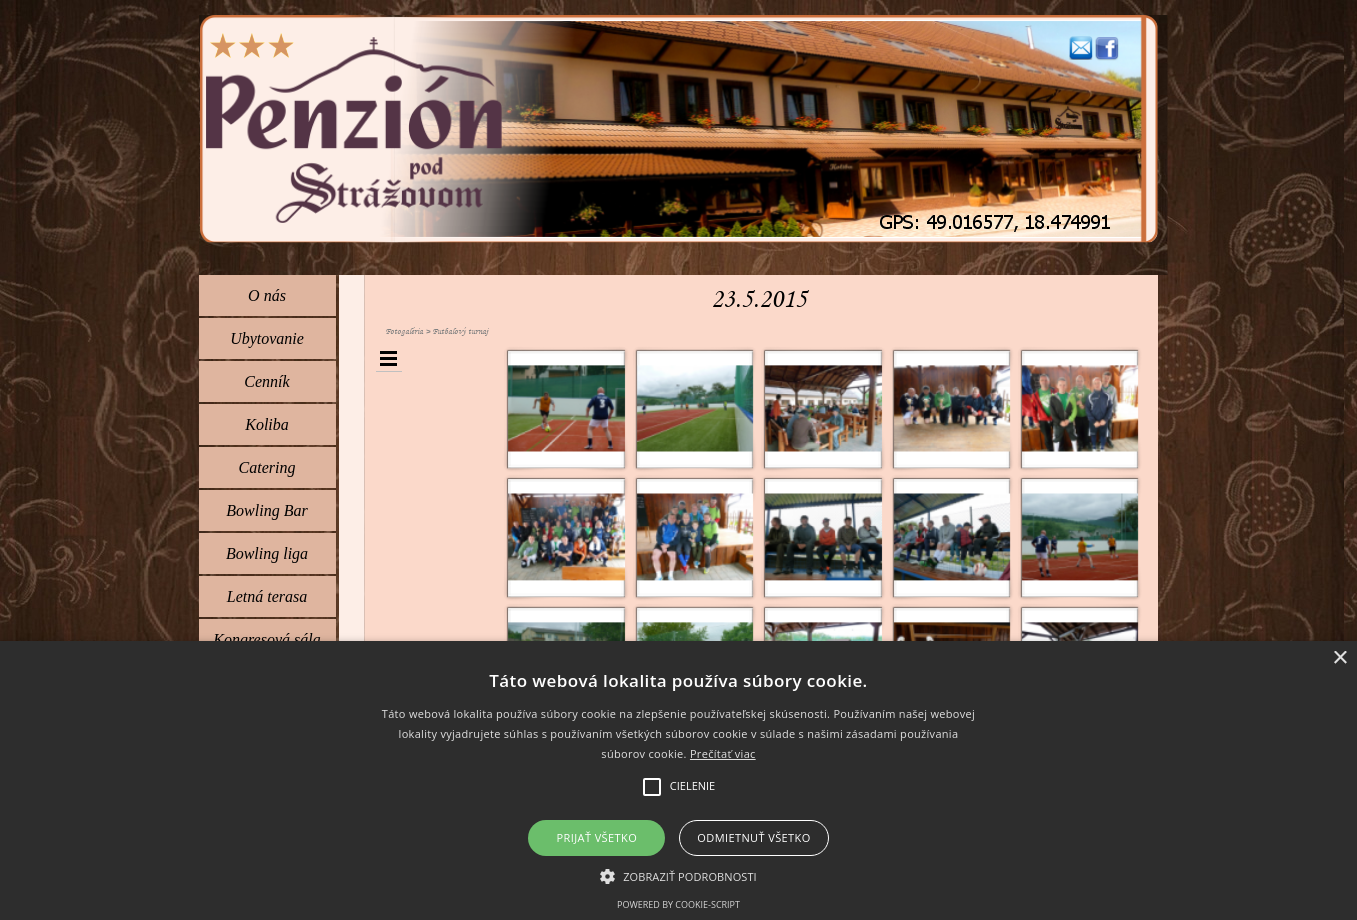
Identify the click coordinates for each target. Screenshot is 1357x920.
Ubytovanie (267, 338)
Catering (267, 467)
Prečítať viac (723, 753)
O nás (267, 295)
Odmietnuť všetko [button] (753, 837)
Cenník (266, 381)
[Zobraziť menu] (389, 358)
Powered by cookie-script (678, 904)
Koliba (267, 424)
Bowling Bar (266, 510)
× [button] (1339, 658)
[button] (1081, 43)
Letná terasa (267, 596)
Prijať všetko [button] (597, 837)
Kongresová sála (266, 639)
